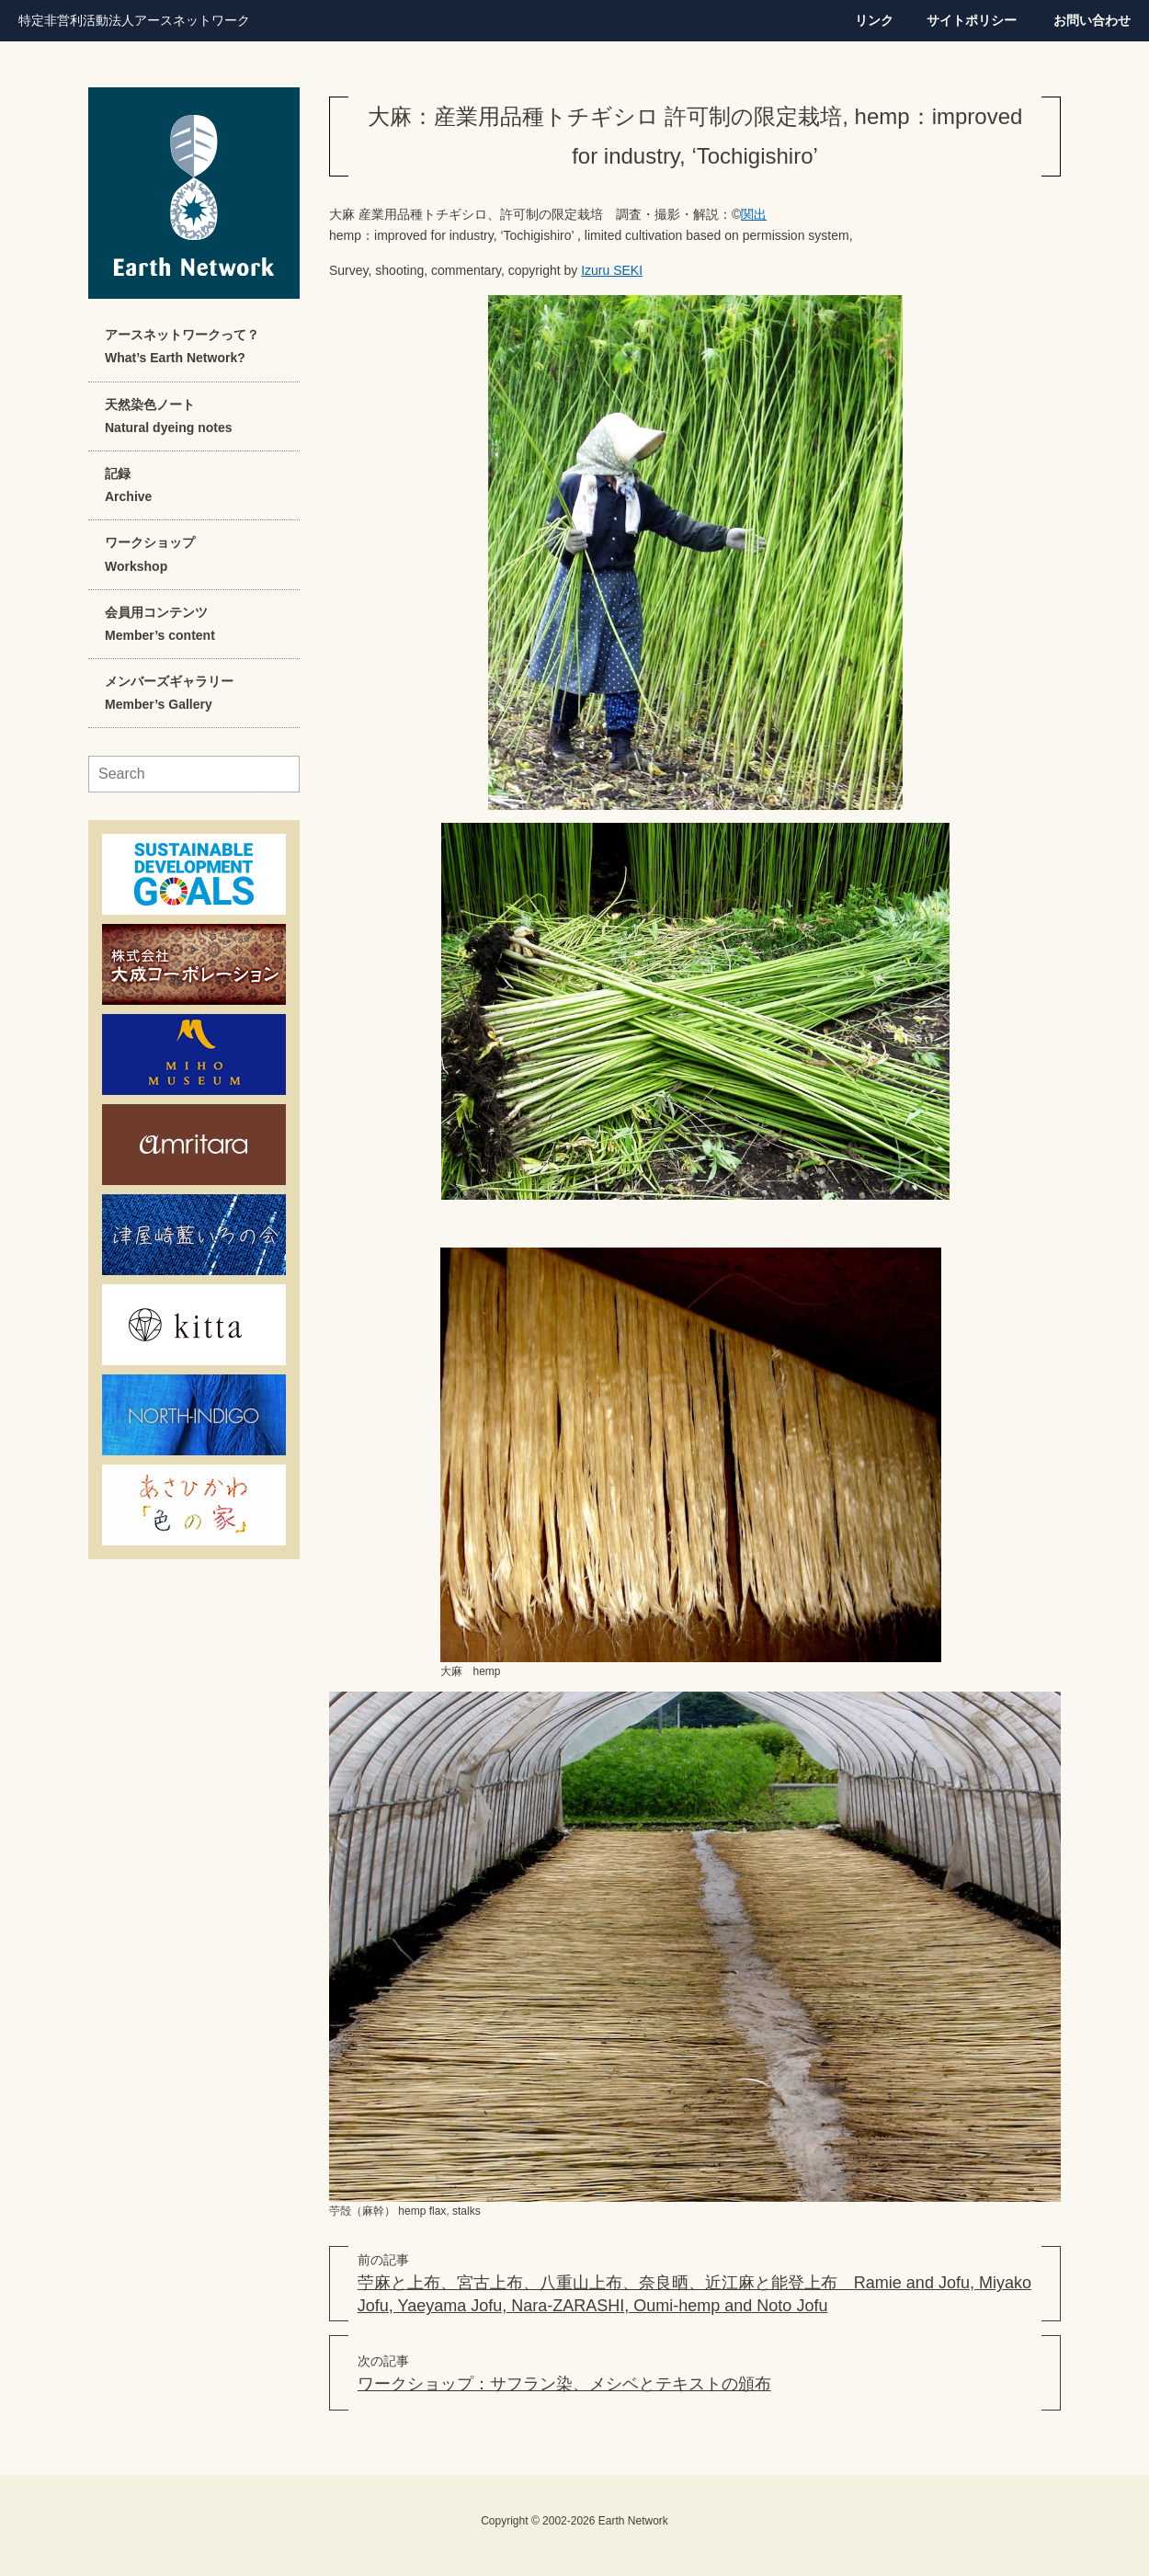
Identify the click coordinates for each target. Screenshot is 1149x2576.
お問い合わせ (1092, 20)
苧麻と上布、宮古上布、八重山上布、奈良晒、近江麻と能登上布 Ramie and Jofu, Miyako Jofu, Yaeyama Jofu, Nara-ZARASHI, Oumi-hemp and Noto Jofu (694, 2294)
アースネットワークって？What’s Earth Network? (182, 346)
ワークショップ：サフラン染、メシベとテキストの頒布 (564, 2384)
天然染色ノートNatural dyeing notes (168, 416)
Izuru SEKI (612, 270)
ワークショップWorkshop (150, 554)
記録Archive (128, 485)
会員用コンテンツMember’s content (160, 624)
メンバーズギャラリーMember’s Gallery (169, 693)
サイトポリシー (972, 20)
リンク (874, 20)
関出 (754, 214)
